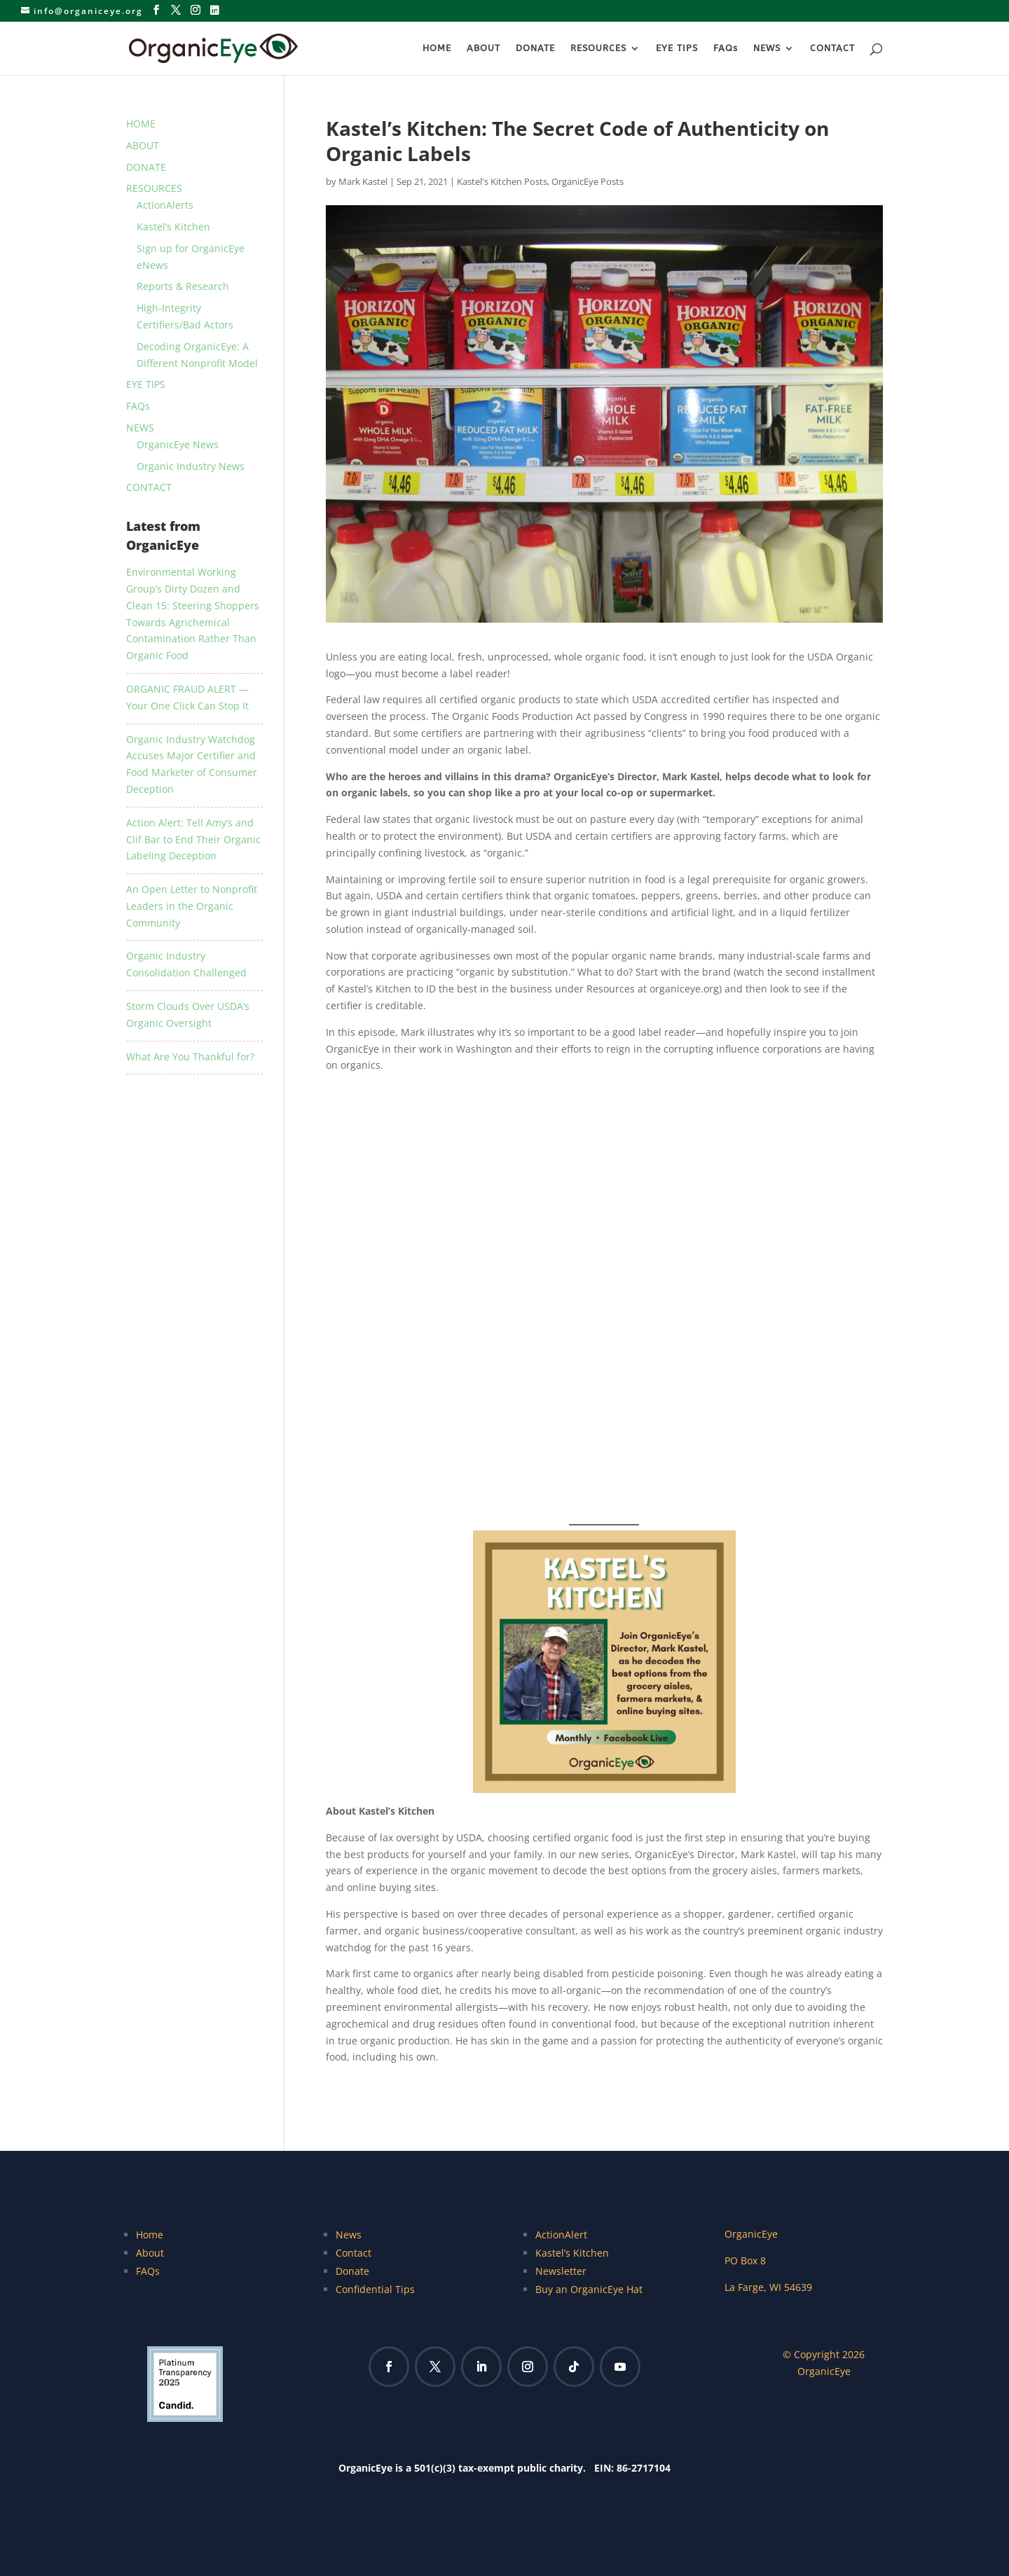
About (150, 2252)
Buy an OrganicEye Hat (589, 2289)
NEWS (767, 48)
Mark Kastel (362, 181)
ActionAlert (561, 2234)
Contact (353, 2252)
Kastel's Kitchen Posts (502, 181)
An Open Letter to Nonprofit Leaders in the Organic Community (191, 905)
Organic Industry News (191, 466)
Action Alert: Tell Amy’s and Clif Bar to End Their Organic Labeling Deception (193, 839)
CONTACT (832, 48)
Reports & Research (183, 286)
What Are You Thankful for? (190, 1056)
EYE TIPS (677, 48)
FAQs (725, 48)
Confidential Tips (375, 2289)
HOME (437, 48)
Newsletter (560, 2271)
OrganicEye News (178, 444)
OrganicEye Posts (587, 181)
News (349, 2234)
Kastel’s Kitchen (173, 226)
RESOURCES (598, 48)
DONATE (535, 48)
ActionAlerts (165, 205)
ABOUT (483, 48)
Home (149, 2234)
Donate (352, 2271)
